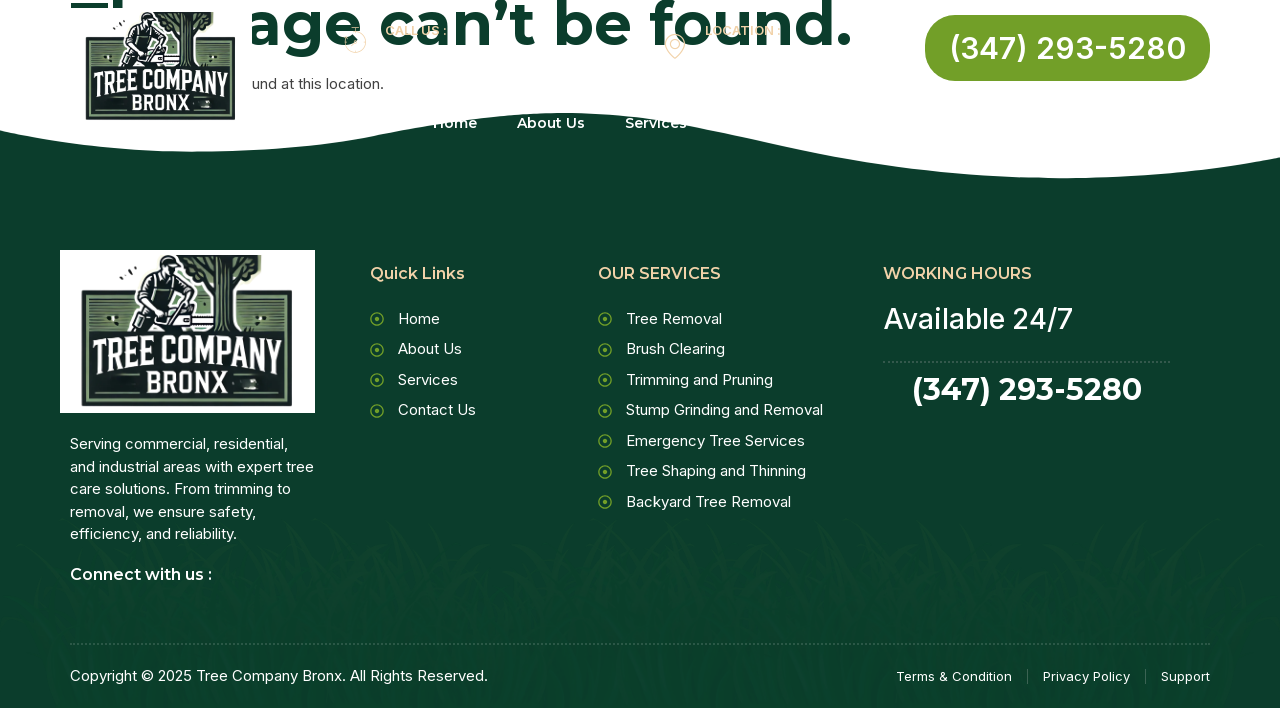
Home (455, 123)
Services (668, 123)
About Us (551, 123)
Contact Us (792, 123)
